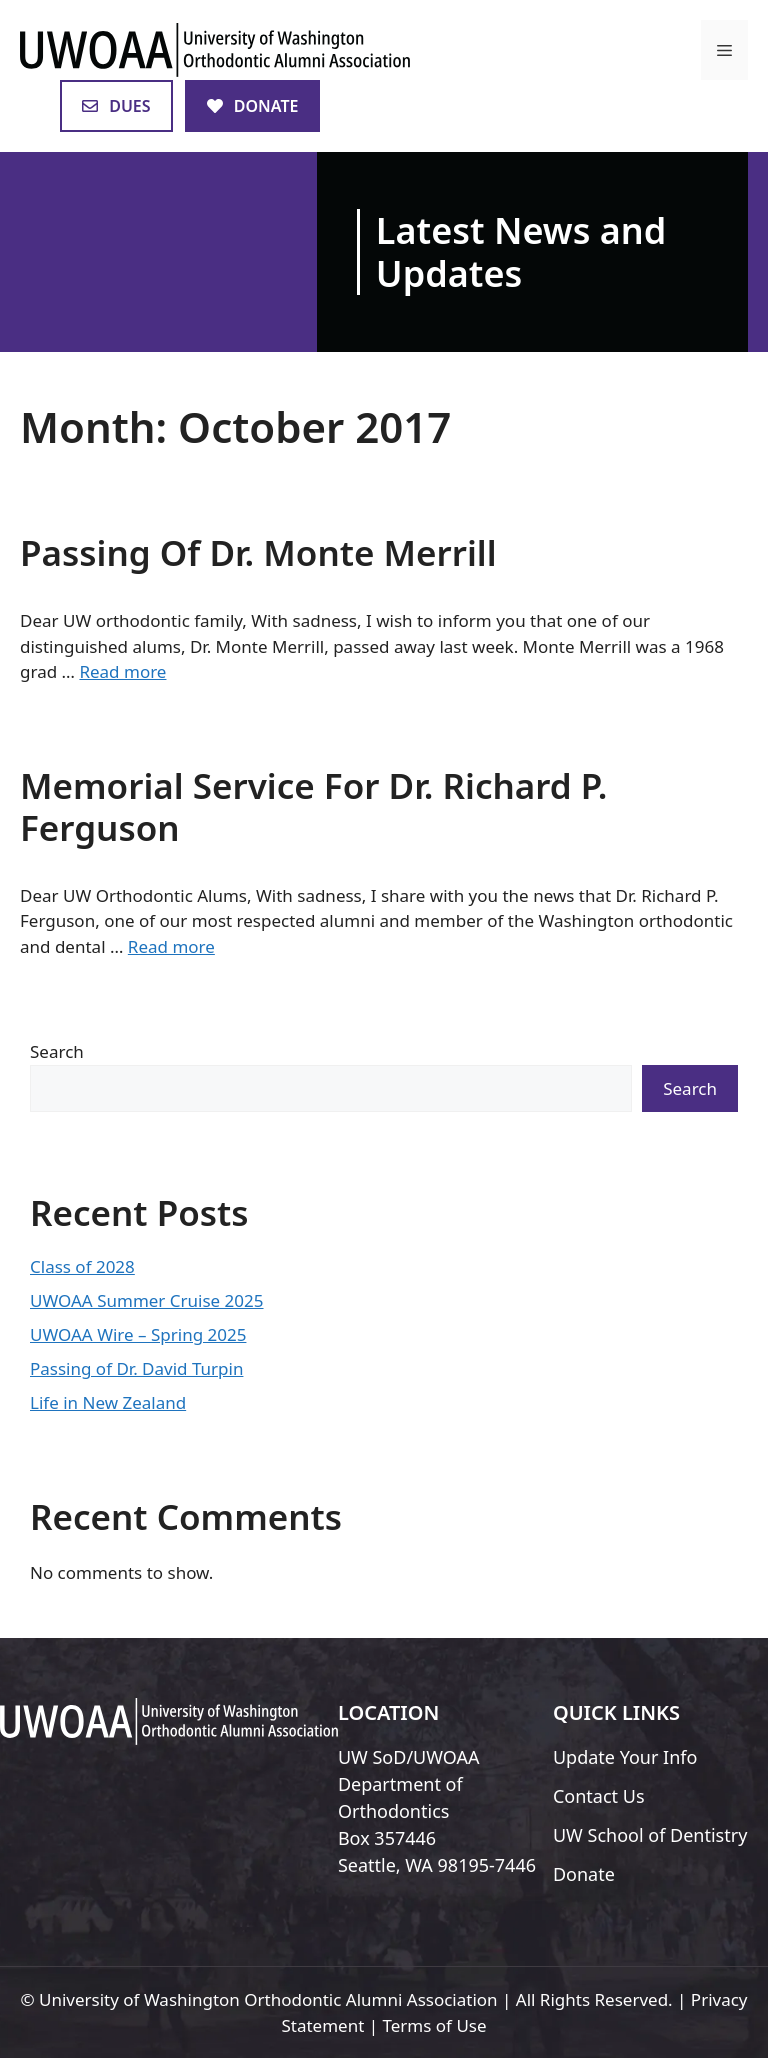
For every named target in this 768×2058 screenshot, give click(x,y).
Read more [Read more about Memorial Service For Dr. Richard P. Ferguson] (171, 946)
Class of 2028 (82, 1266)
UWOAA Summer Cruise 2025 (147, 1300)
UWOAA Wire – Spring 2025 (138, 1334)
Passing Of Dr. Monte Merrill (258, 552)
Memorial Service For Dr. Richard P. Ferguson (313, 806)
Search (57, 1051)
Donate (584, 1874)
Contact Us (599, 1796)
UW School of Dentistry (650, 1835)
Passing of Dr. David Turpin (136, 1368)
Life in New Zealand (108, 1402)
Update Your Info (625, 1757)
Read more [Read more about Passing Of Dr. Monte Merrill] (122, 671)
